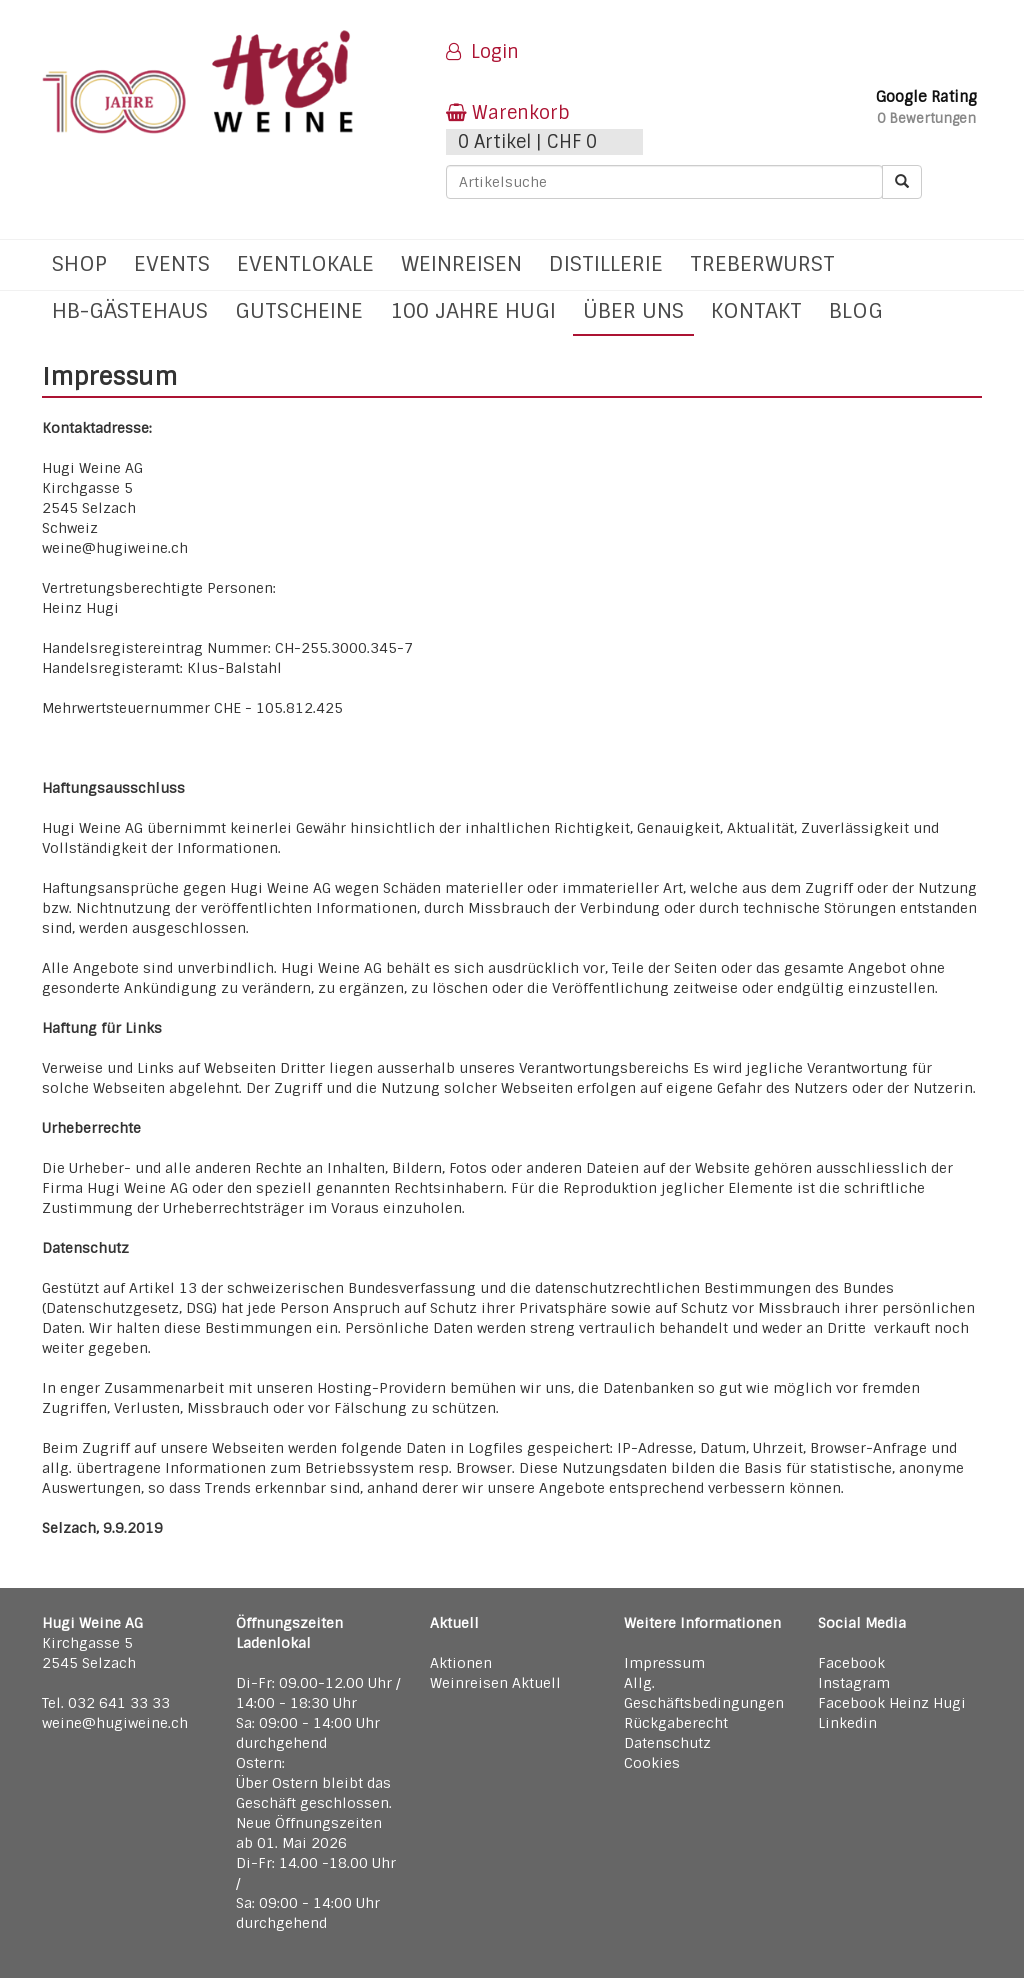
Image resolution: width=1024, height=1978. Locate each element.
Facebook (851, 1663)
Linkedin (847, 1723)
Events (172, 263)
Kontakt (756, 310)
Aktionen (461, 1663)
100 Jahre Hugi (473, 310)
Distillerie (606, 263)
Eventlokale (305, 263)
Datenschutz (667, 1743)
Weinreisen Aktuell (495, 1683)
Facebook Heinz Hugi (892, 1703)
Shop (79, 263)
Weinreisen (461, 263)
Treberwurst (762, 263)
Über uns (633, 310)
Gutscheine (299, 310)
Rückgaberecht (676, 1723)
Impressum (664, 1663)
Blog (856, 310)
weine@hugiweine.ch (115, 1723)
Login (482, 52)
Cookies (652, 1763)
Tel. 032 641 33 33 (106, 1703)
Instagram (854, 1683)
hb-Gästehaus (130, 310)
